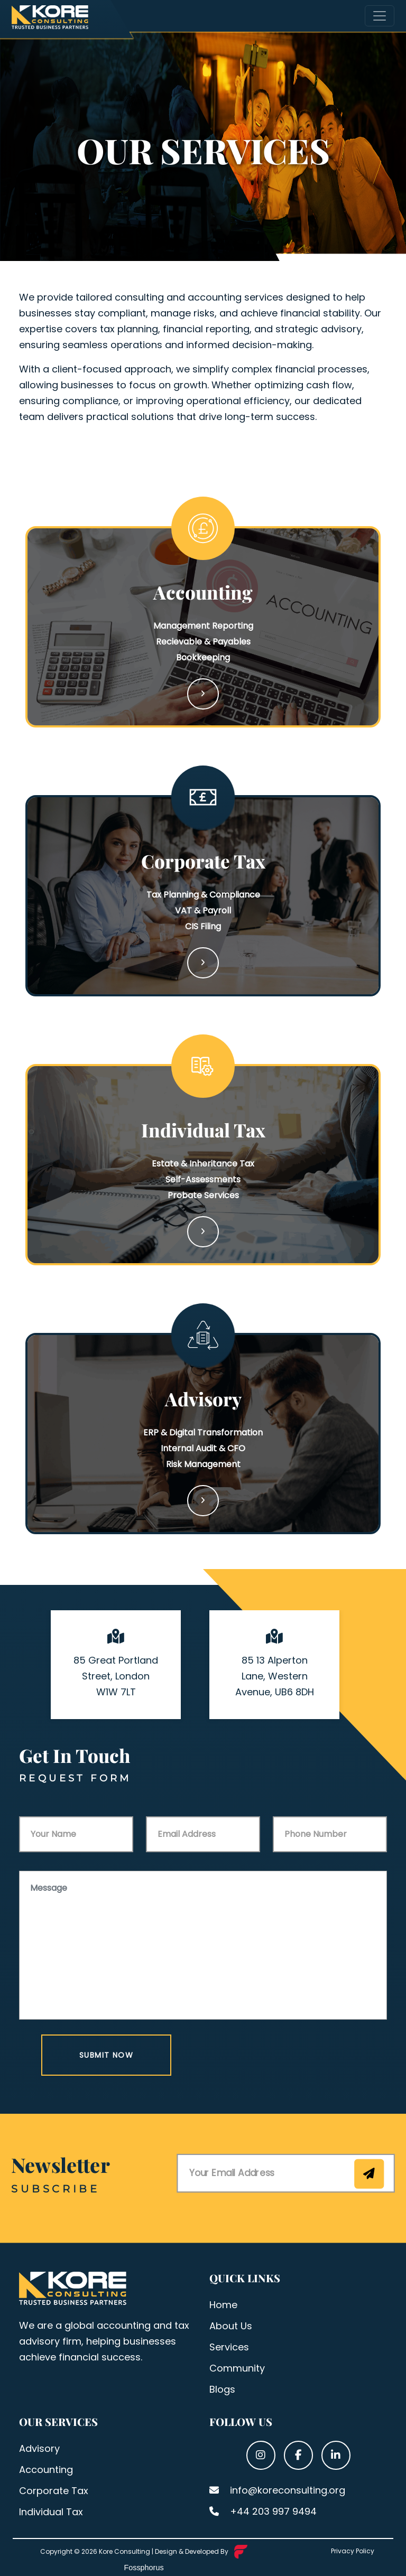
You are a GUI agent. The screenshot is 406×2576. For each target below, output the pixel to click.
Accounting (46, 2469)
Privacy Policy (352, 2550)
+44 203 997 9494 (263, 2511)
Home (223, 2304)
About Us (230, 2325)
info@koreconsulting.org (277, 2490)
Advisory (39, 2448)
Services (229, 2347)
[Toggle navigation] (379, 15)
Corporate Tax (53, 2490)
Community (237, 2368)
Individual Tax (51, 2511)
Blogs (222, 2389)
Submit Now (106, 2055)
